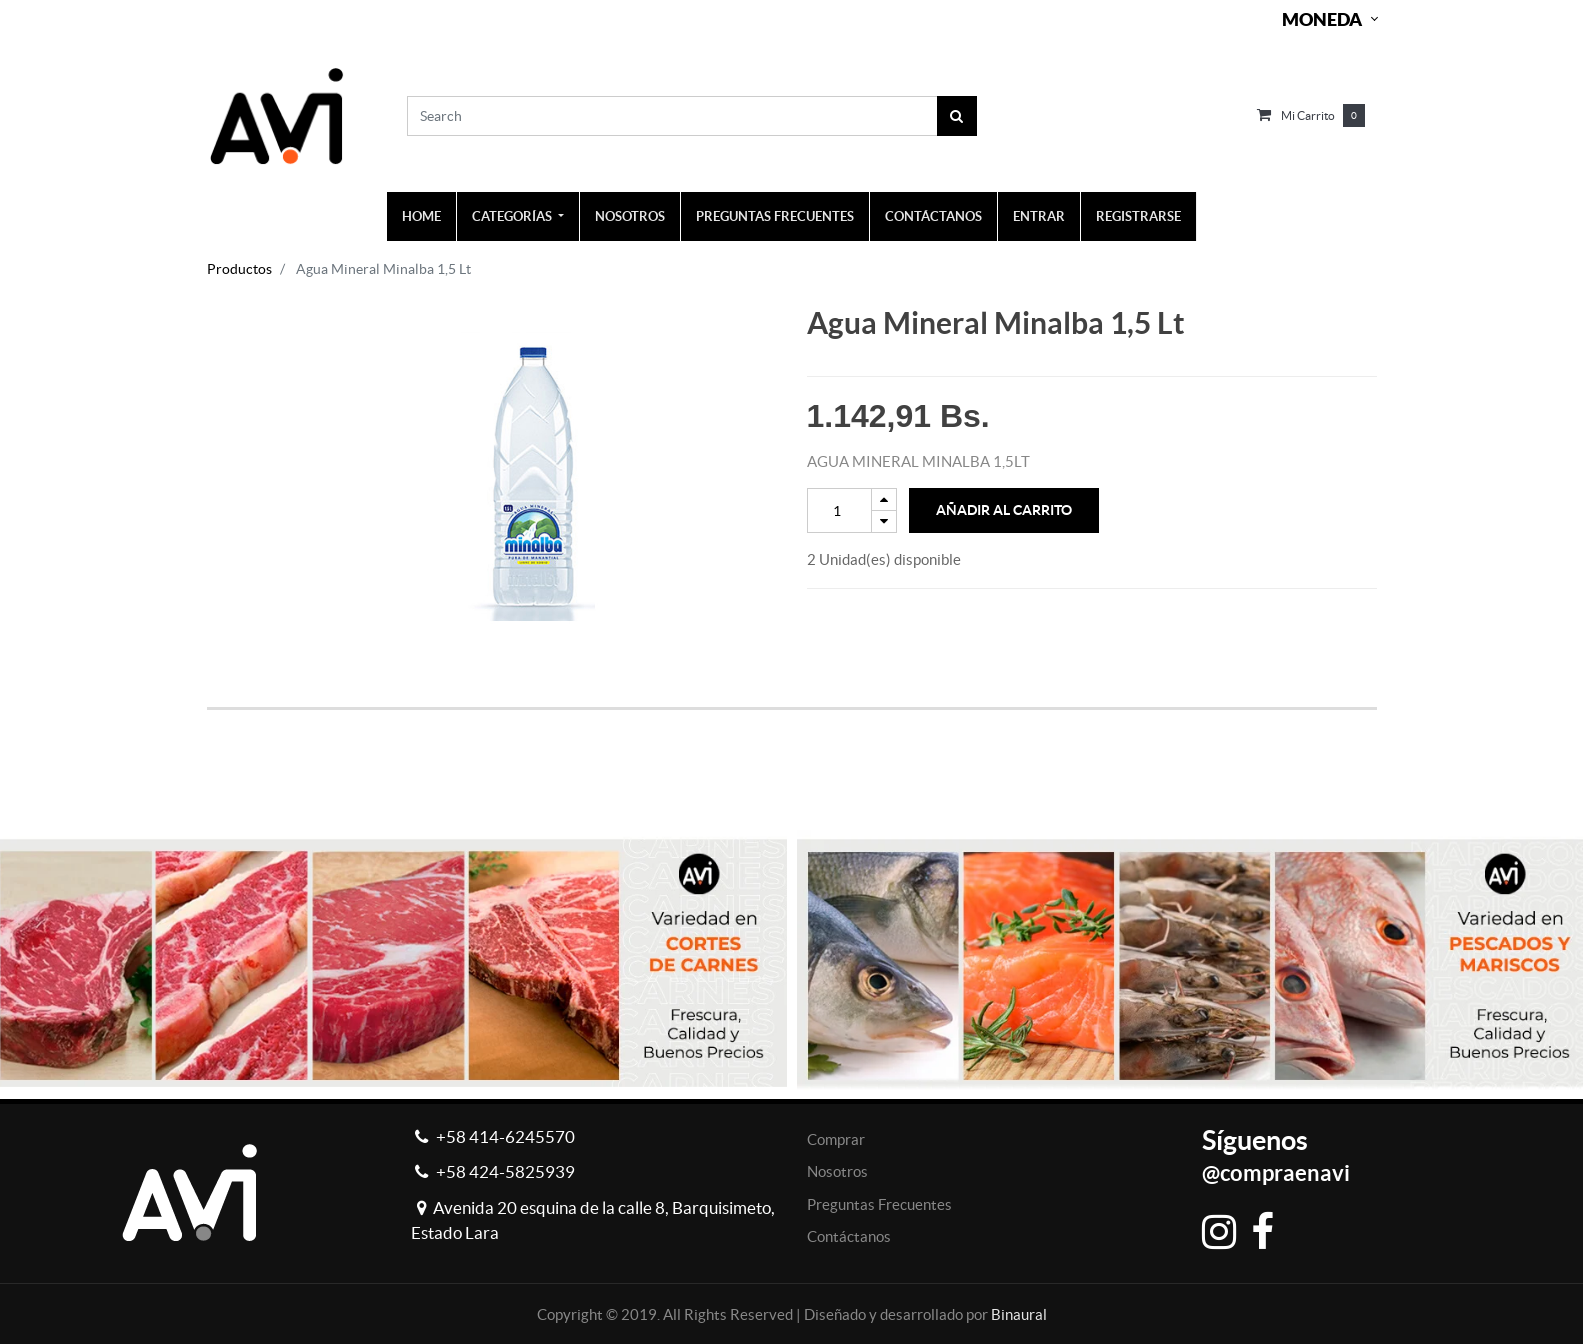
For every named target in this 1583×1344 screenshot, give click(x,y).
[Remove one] (884, 521)
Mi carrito (1308, 115)
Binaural (1019, 1314)
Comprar (836, 1139)
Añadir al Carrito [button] (1004, 510)
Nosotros (837, 1171)
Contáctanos (849, 1236)
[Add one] (884, 499)
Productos (239, 269)
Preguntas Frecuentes (879, 1204)
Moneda (1322, 19)
